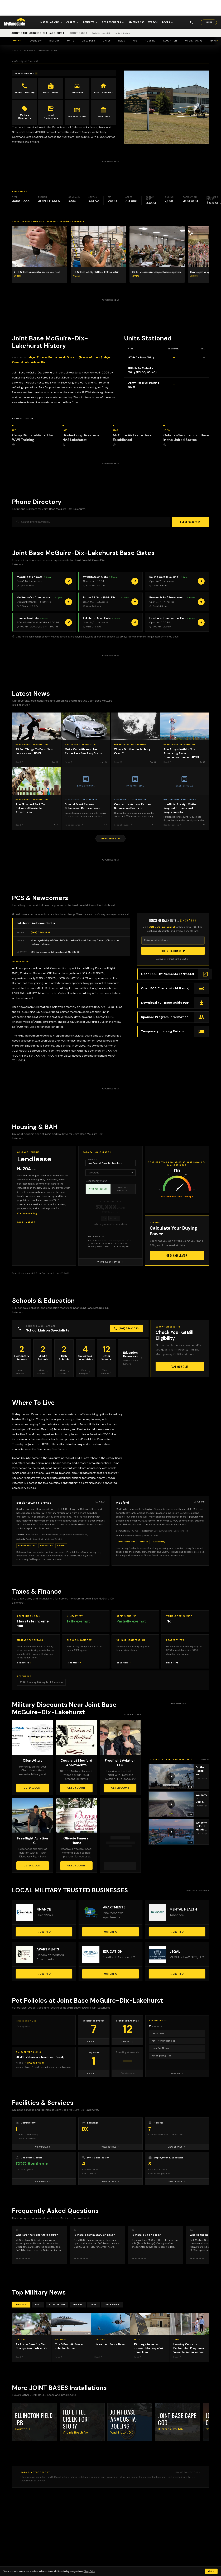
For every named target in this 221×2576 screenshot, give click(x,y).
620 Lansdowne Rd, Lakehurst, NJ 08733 (55, 952)
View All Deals (132, 1714)
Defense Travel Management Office (114, 1240)
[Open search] (191, 22)
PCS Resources (111, 22)
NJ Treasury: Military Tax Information (41, 1682)
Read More (24, 1662)
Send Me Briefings (173, 951)
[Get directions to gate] (68, 581)
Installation (92, 1159)
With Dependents (98, 1189)
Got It (211, 2571)
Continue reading (27, 1213)
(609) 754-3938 (40, 932)
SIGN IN (209, 22)
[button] (110, 1172)
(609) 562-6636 (35, 2062)
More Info (44, 1931)
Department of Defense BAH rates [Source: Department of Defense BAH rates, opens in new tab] (36, 1273)
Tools (166, 22)
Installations (51, 22)
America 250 (136, 22)
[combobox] (105, 1163)
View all (205, 1759)
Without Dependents (123, 1189)
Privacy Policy (89, 2571)
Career (70, 22)
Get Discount (32, 1788)
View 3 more (110, 838)
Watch (152, 22)
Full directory (190, 521)
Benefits (88, 22)
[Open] (131, 1163)
